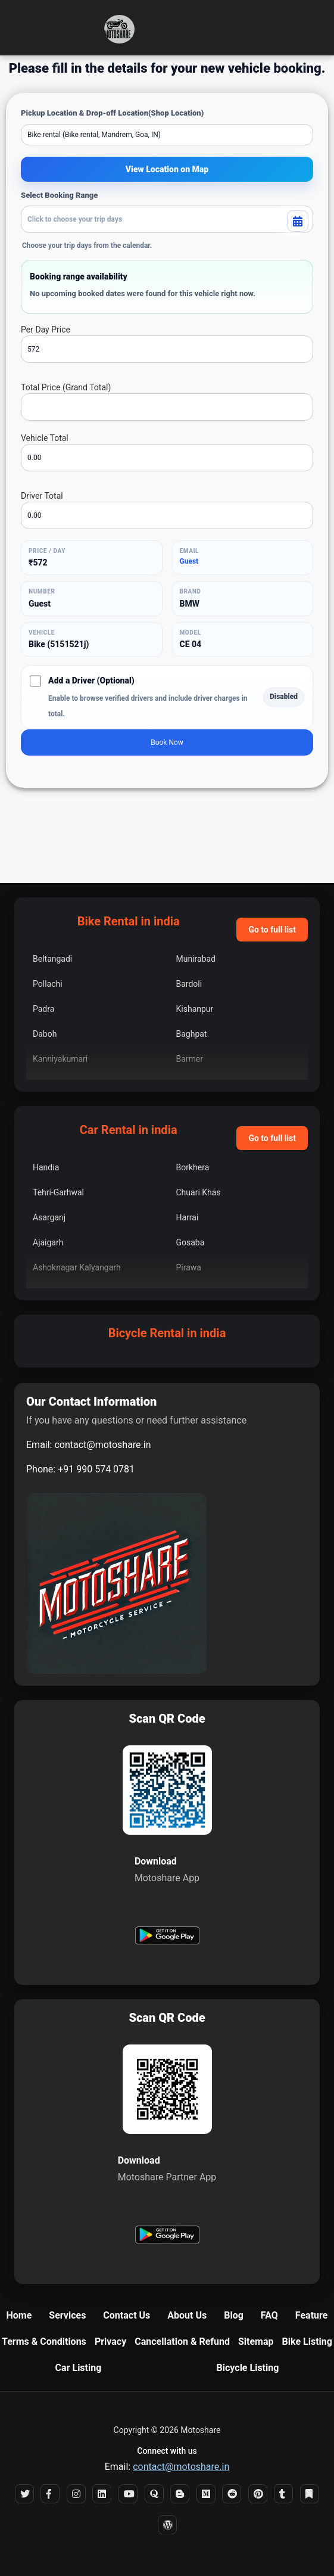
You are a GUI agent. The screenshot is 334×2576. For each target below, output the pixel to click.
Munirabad (196, 959)
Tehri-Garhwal (58, 1192)
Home (19, 2315)
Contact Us (126, 2315)
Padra (43, 1009)
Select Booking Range (59, 195)
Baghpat (191, 1034)
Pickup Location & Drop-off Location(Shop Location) (112, 112)
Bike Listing (307, 2341)
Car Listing (78, 2367)
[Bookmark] (309, 2493)
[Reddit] (231, 2493)
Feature (311, 2315)
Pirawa (188, 1267)
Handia (46, 1167)
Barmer (190, 1059)
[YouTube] (128, 2493)
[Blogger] (179, 2493)
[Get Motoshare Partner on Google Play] (167, 2236)
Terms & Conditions (44, 2341)
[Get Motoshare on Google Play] (167, 1937)
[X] (24, 2493)
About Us (187, 2315)
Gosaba (190, 1242)
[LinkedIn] (101, 2493)
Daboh (45, 1034)
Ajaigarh (48, 1242)
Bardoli (189, 984)
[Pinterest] (257, 2493)
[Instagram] (76, 2493)
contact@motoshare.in (102, 1444)
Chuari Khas (198, 1192)
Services (67, 2315)
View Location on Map (167, 169)
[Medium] (206, 2493)
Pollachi (48, 984)
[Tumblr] (283, 2493)
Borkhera (193, 1167)
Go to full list (272, 929)
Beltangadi (52, 959)
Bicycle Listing (248, 2367)
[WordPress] (167, 2524)
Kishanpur (195, 1009)
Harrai (187, 1217)
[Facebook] (50, 2493)
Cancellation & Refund (182, 2341)
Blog (234, 2315)
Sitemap (256, 2341)
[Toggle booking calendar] (297, 221)
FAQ (269, 2315)
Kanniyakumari (60, 1059)
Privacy (110, 2341)
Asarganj (49, 1217)
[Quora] (154, 2493)
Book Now (167, 742)
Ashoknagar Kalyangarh (77, 1267)
